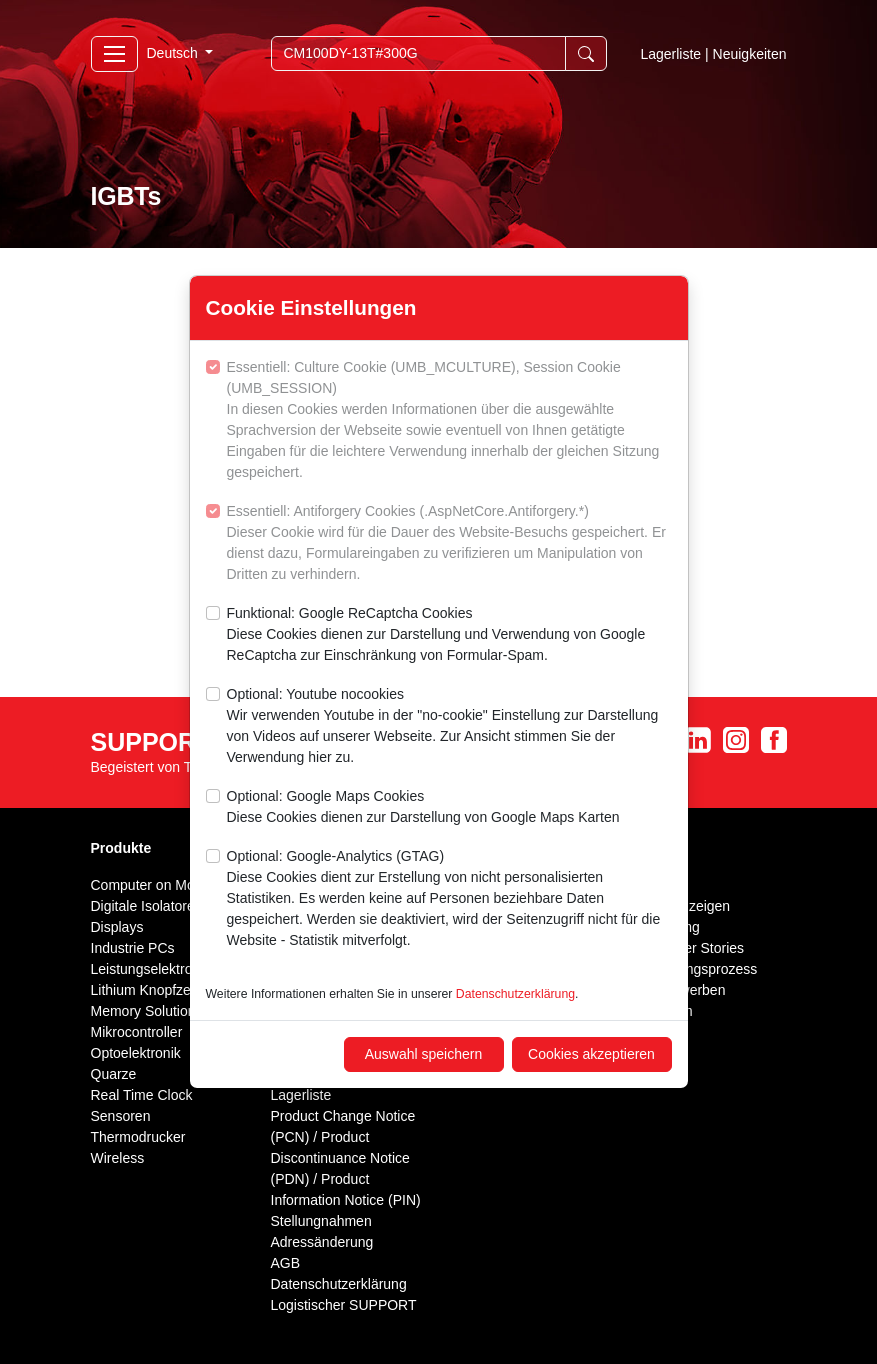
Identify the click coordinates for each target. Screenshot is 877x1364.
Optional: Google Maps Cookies (423, 808)
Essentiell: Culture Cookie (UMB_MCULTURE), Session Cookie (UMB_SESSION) (449, 421)
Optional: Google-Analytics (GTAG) (449, 899)
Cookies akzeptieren (591, 1054)
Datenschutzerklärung (515, 994)
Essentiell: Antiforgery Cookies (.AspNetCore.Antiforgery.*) (449, 544)
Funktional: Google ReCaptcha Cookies (449, 635)
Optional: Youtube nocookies (449, 727)
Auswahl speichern (424, 1054)
